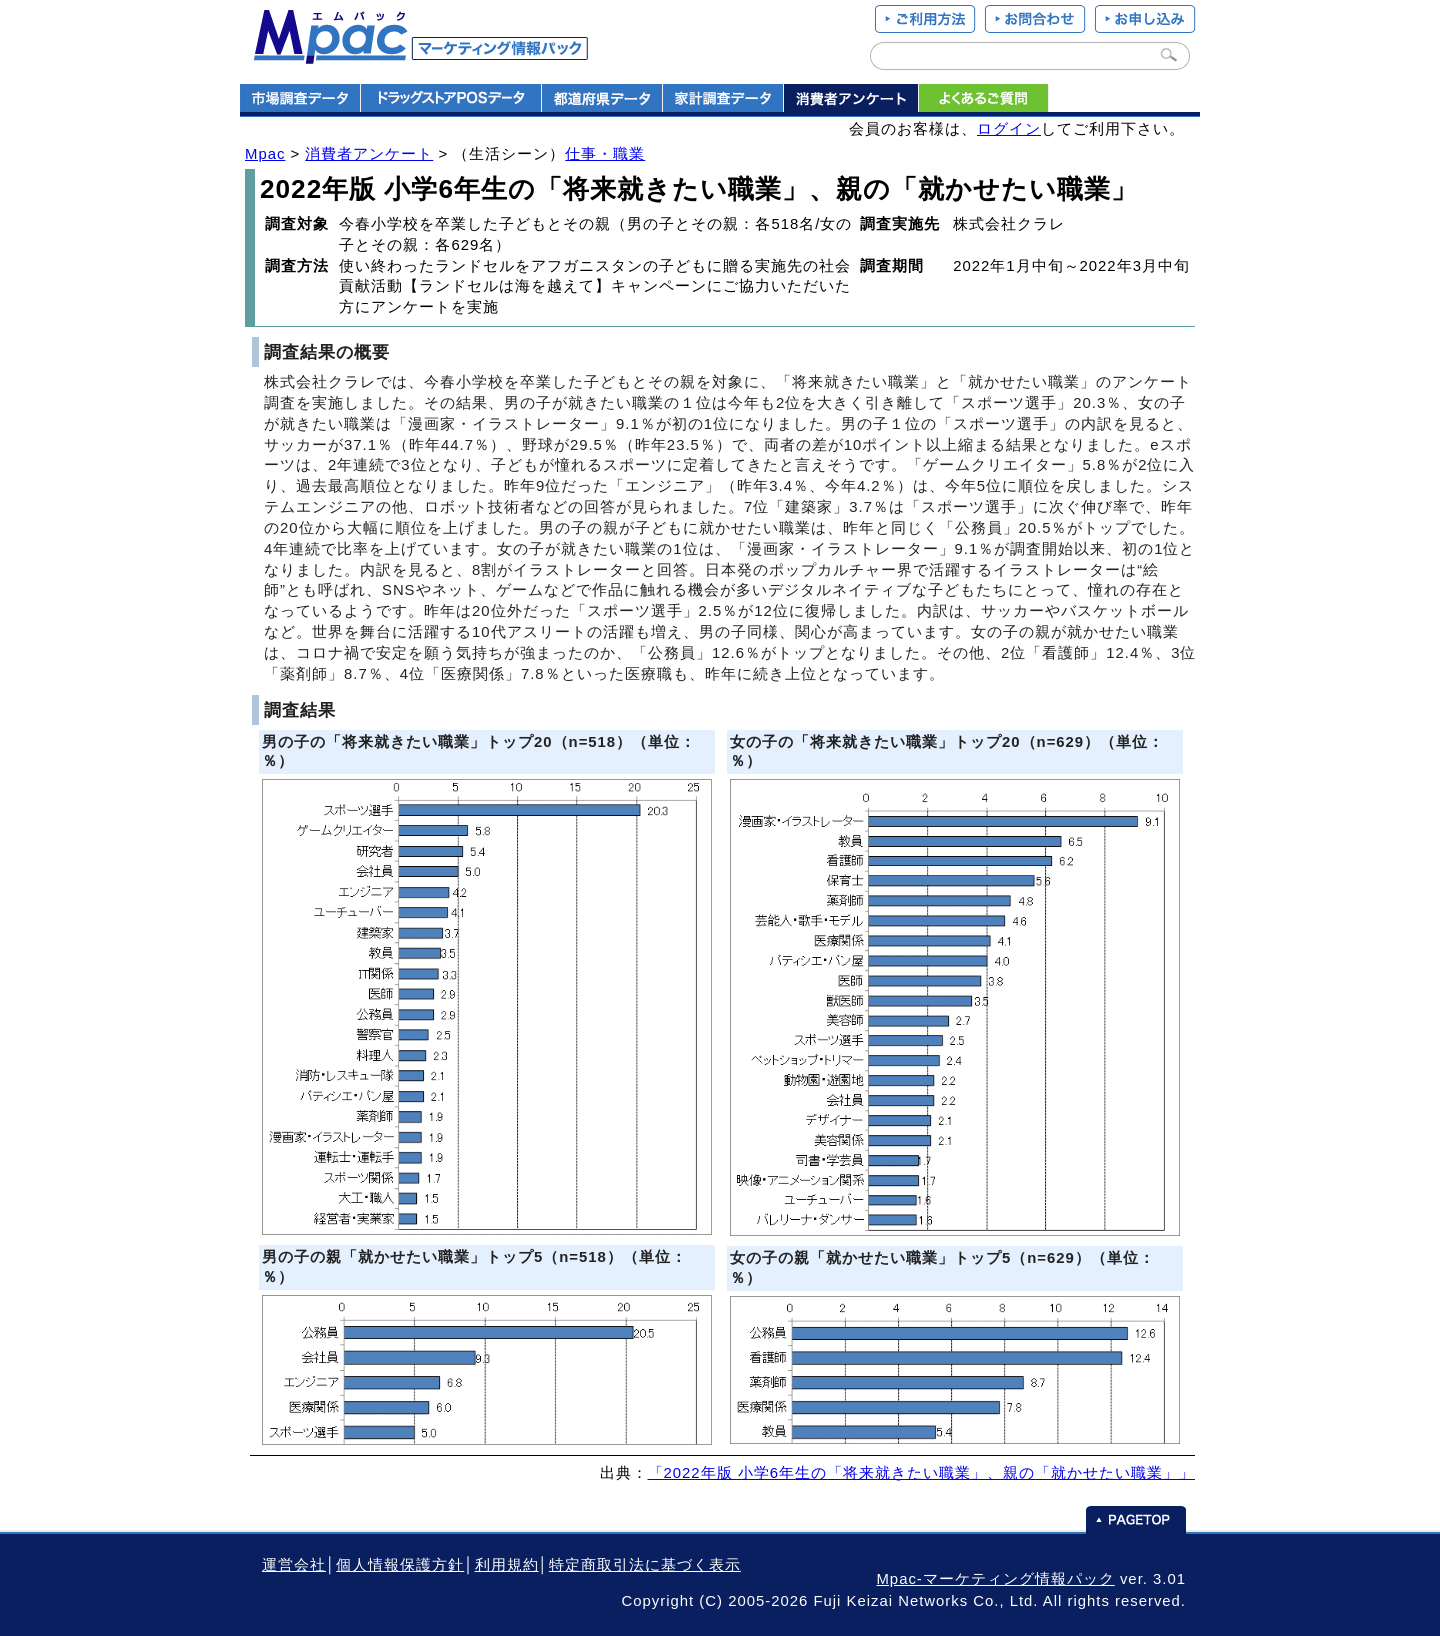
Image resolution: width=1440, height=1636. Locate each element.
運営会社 (294, 1565)
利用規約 (507, 1565)
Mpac (265, 154)
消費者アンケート (369, 154)
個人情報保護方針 (400, 1565)
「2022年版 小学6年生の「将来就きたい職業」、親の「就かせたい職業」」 (922, 1473)
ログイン (1009, 129)
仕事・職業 (605, 154)
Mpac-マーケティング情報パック (995, 1579)
